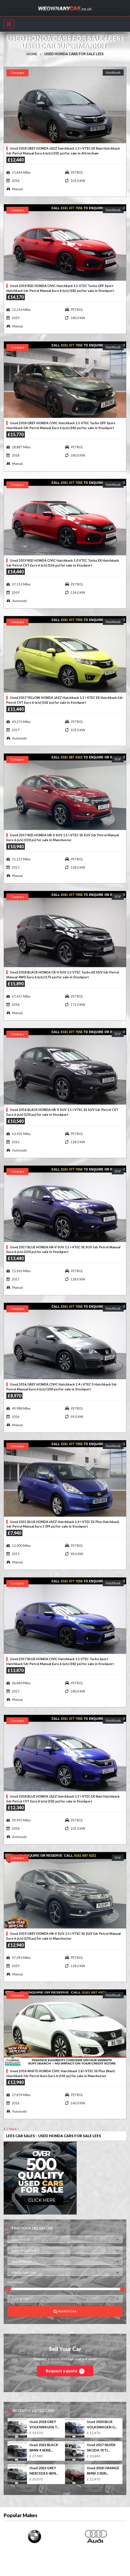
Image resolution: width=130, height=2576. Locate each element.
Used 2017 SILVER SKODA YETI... (101, 2447)
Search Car (65, 2311)
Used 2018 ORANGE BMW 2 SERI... (103, 2470)
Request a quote (65, 2371)
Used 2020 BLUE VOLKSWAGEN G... (102, 2424)
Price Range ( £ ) (18, 2282)
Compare (17, 73)
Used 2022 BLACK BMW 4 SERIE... (43, 2447)
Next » (14, 2129)
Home (32, 54)
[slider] (8, 2289)
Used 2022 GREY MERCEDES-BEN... (43, 2470)
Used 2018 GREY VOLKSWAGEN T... (44, 2424)
